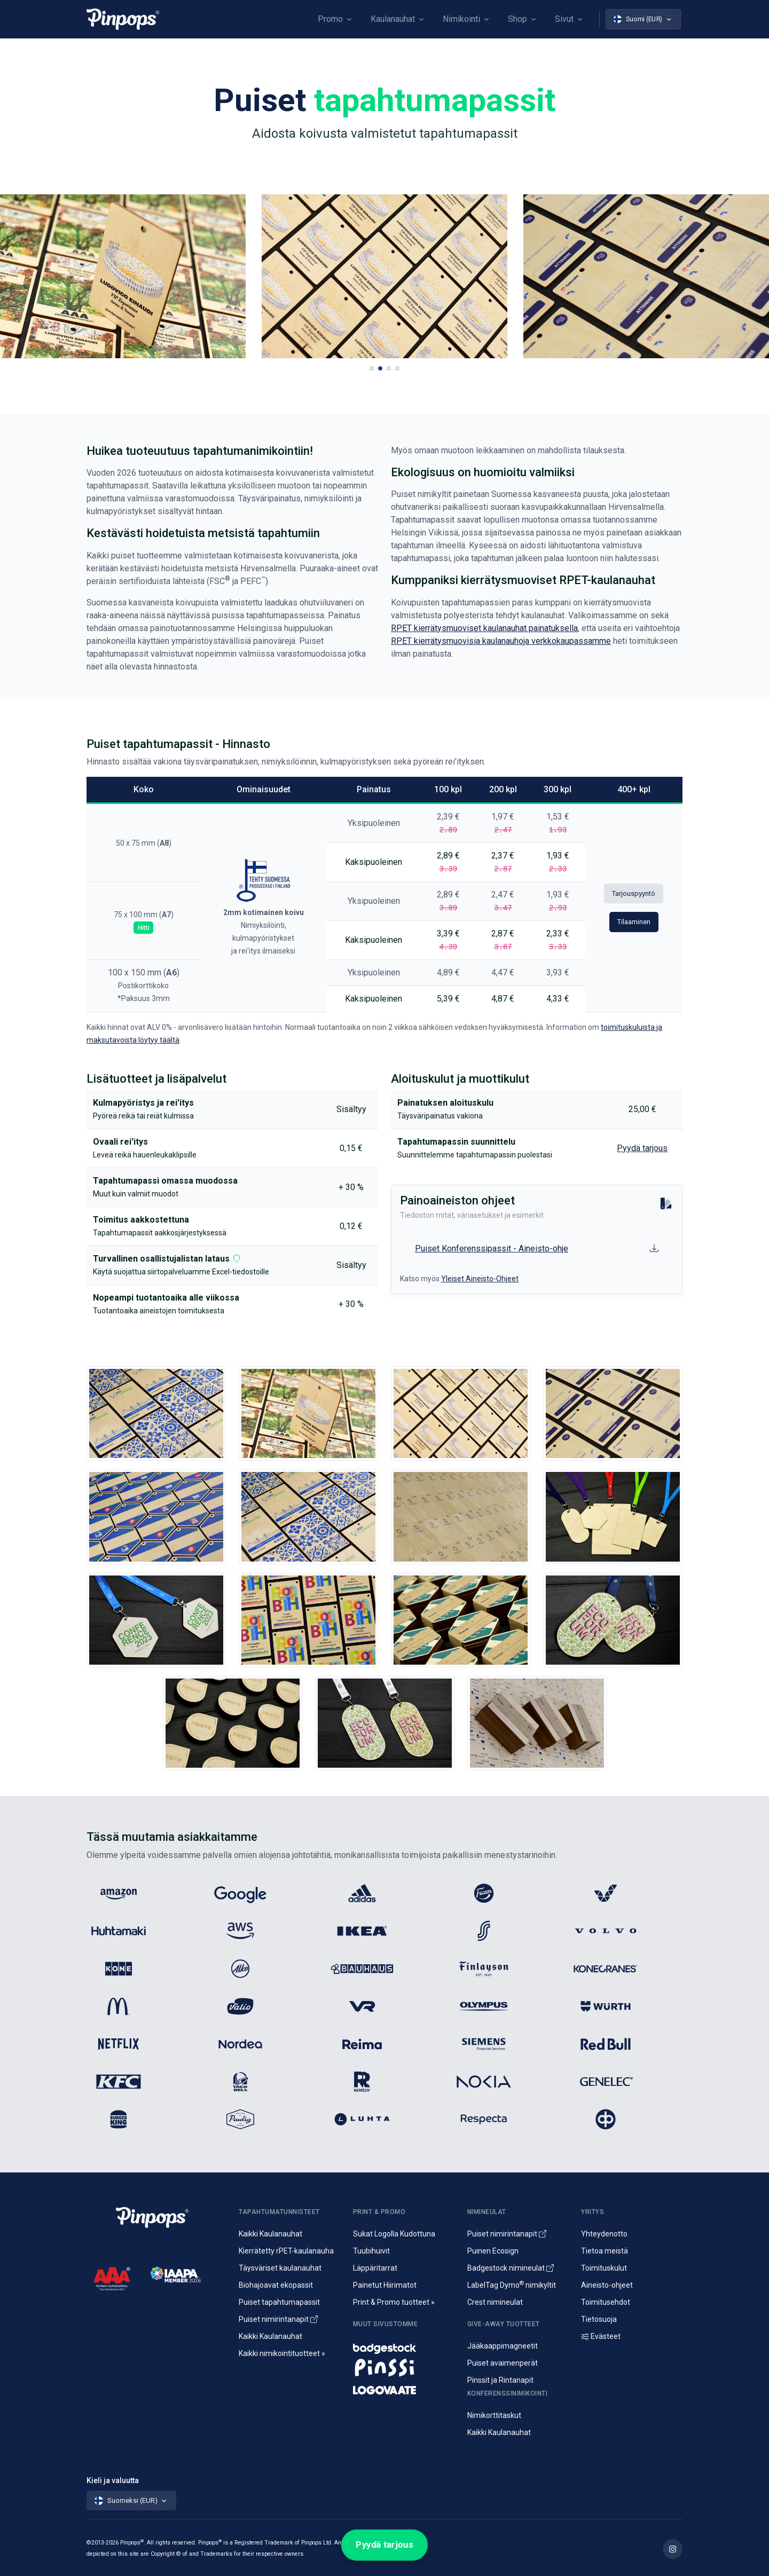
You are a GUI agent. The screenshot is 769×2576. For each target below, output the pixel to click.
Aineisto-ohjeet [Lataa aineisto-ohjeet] (607, 2285)
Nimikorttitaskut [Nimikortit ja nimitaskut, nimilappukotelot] (494, 2415)
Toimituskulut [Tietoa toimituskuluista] (604, 2268)
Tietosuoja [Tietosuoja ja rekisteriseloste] (599, 2319)
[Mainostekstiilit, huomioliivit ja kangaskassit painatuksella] (403, 2387)
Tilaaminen (633, 922)
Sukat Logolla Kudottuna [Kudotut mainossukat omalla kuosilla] (394, 2234)
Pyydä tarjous (384, 2545)
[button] (372, 368)
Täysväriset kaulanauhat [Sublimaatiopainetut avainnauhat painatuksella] (280, 2268)
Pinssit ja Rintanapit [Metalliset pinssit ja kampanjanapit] (500, 2380)
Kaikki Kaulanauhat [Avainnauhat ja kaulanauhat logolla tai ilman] (270, 2234)
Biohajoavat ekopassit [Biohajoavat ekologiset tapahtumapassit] (276, 2285)
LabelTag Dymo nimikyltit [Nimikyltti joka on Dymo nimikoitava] (511, 2285)
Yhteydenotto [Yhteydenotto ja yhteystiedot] (604, 2234)
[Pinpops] (123, 19)
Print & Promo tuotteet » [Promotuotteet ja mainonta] (394, 2302)
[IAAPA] (175, 2273)
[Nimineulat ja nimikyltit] (403, 2346)
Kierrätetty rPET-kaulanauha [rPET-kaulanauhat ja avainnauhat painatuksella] (286, 2251)
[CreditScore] (112, 2278)
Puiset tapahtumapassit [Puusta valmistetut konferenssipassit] (279, 2302)
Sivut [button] (564, 19)
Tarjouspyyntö (633, 893)
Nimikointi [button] (461, 19)
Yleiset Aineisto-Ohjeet (480, 1278)
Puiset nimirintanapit (278, 2319)
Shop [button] (517, 19)
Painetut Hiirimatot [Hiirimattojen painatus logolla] (385, 2285)
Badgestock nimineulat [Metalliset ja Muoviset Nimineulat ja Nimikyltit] (510, 2268)
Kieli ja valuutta (113, 2480)
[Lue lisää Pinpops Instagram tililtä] (672, 2549)
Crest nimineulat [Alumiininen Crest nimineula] (495, 2302)
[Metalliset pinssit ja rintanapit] (403, 2366)
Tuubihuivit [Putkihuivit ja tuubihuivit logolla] (371, 2251)
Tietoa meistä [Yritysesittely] (604, 2251)
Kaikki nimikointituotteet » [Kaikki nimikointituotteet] (282, 2353)
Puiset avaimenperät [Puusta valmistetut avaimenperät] (502, 2363)
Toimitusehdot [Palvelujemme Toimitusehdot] (605, 2302)
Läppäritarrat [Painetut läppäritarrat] (375, 2268)
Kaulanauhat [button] (393, 19)
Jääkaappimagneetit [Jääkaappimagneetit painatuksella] (502, 2346)
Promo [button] (330, 19)
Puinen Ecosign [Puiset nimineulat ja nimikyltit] (493, 2251)
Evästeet (601, 2336)
